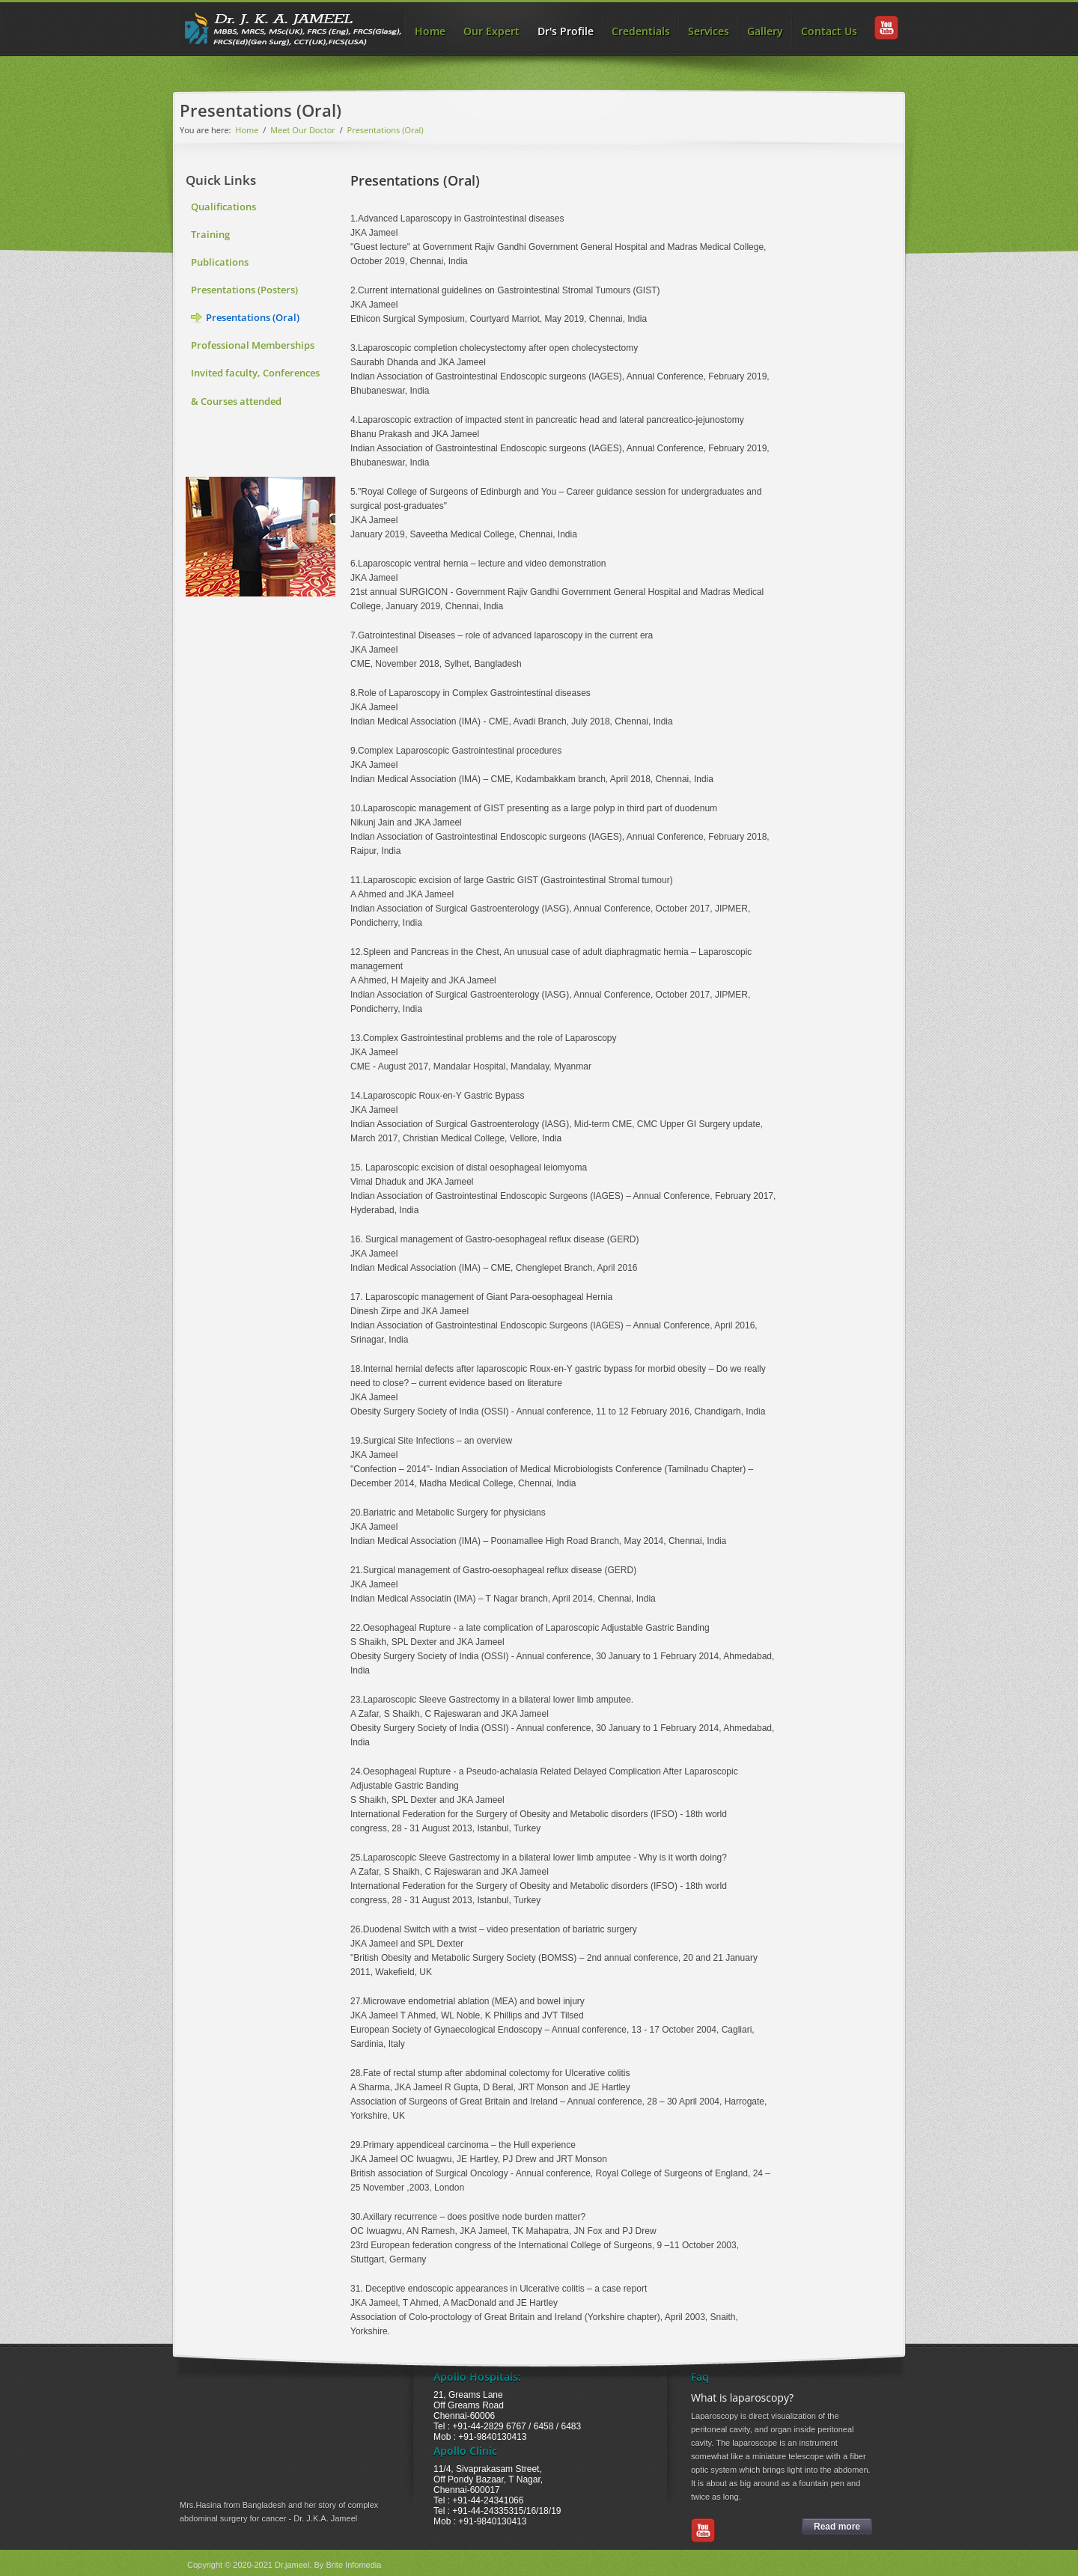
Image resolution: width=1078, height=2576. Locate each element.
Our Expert (491, 31)
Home (430, 31)
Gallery (765, 31)
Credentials (641, 31)
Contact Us (829, 31)
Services (708, 31)
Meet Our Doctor (302, 129)
